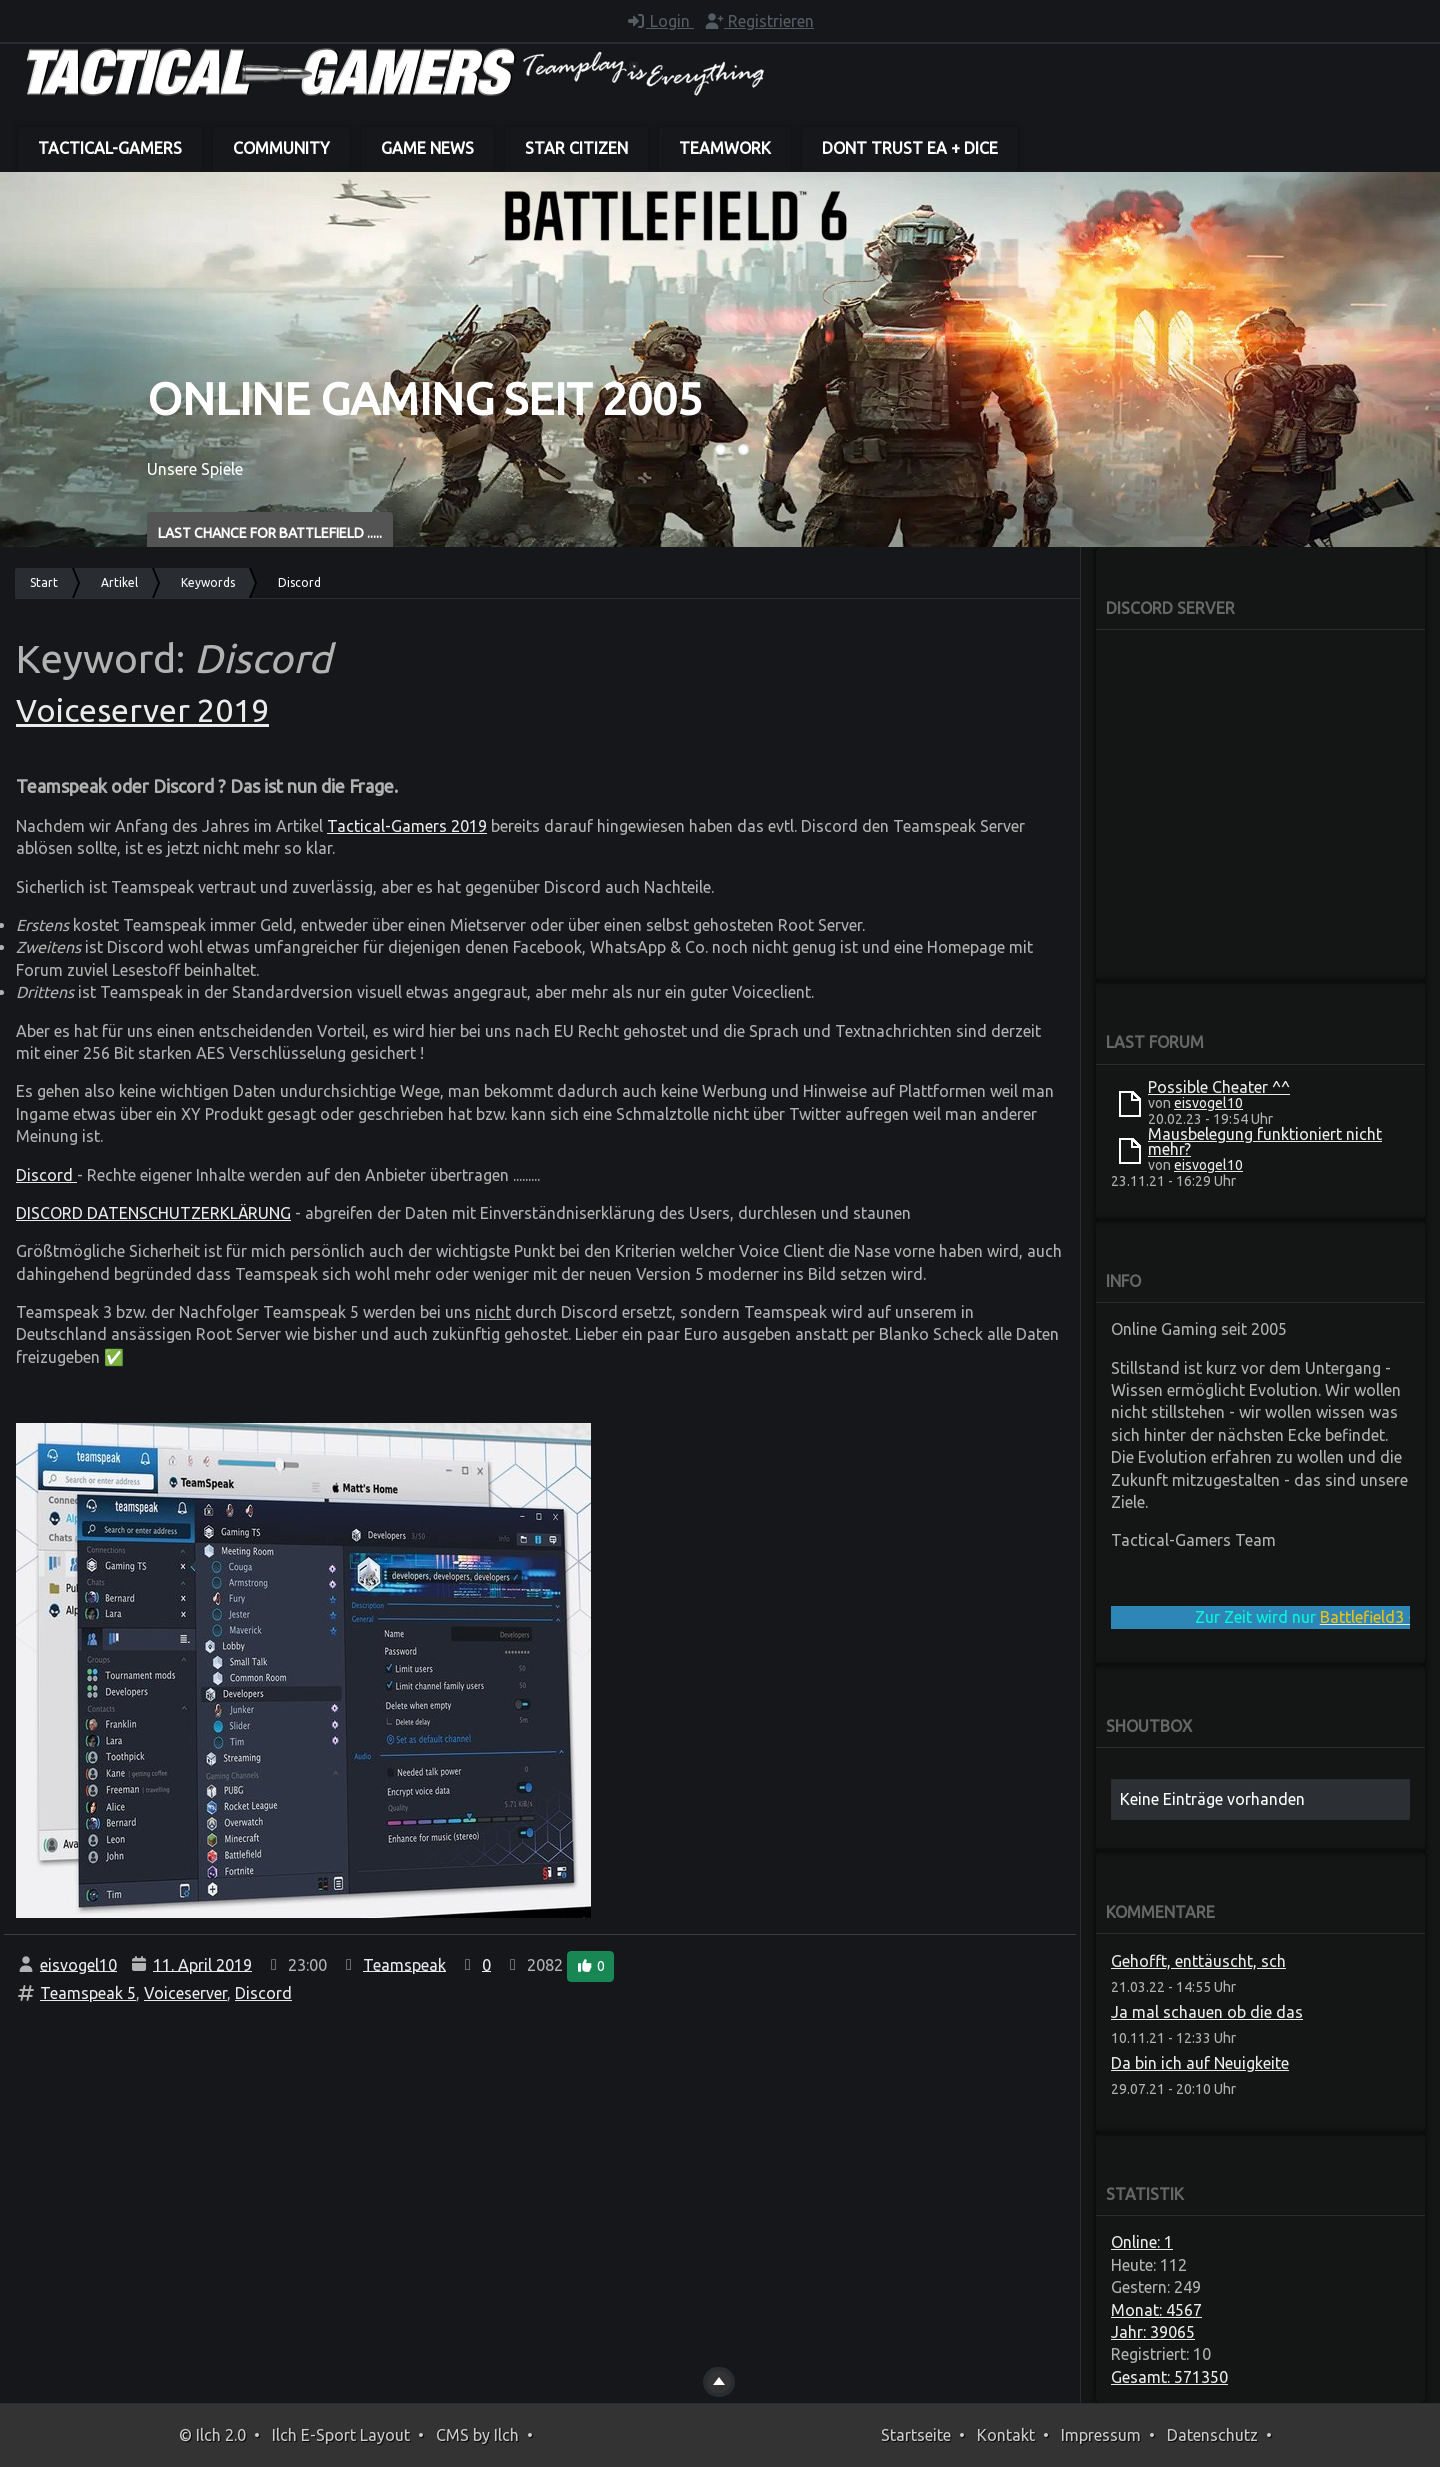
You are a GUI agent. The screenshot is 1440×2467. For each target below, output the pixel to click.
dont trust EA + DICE (910, 148)
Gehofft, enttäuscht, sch (1198, 1961)
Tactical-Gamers (110, 148)
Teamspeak (404, 1964)
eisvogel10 (78, 1964)
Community (281, 148)
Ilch (506, 2435)
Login (660, 21)
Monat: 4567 (1156, 2310)
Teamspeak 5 (88, 1993)
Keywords (208, 582)
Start (44, 582)
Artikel (119, 582)
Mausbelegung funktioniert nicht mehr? (1265, 1141)
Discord (46, 1175)
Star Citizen (576, 148)
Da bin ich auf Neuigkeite (1200, 2063)
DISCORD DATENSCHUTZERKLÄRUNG (153, 1213)
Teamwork (725, 148)
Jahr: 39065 (1153, 2332)
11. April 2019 (202, 1964)
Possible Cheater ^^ (1219, 1087)
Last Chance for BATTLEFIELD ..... (270, 533)
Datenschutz (1212, 2435)
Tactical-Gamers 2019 (407, 826)
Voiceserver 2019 (142, 710)
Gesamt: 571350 (1169, 2377)
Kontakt (1006, 2435)
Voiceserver (185, 1993)
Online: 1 (1142, 2242)
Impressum (1101, 2435)
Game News (427, 148)
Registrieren (759, 21)
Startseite (916, 2435)
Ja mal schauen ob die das (1207, 2012)
